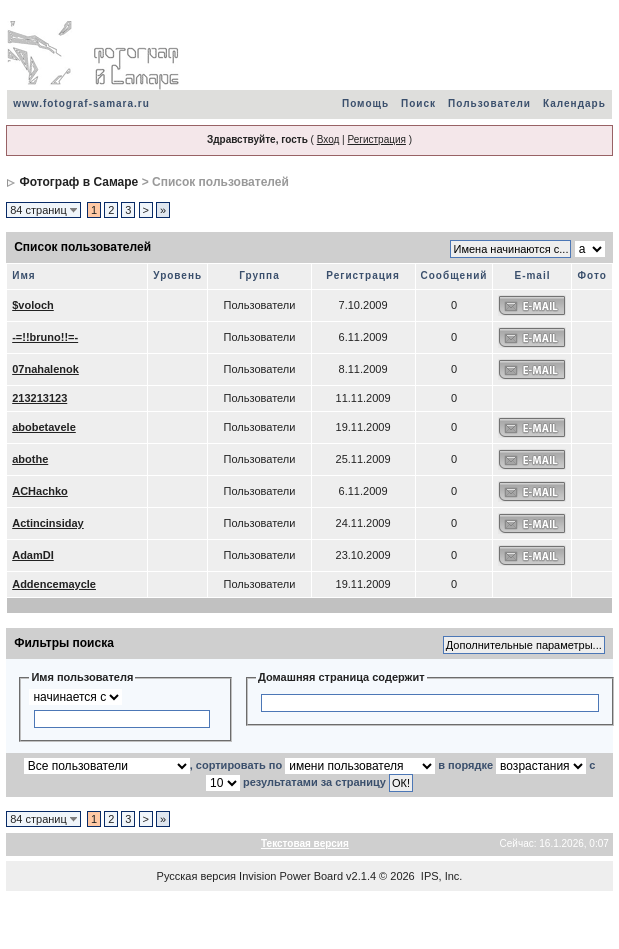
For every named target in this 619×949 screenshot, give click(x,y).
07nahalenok (45, 369)
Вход (328, 139)
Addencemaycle (54, 584)
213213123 (39, 398)
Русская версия (196, 876)
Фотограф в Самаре (79, 182)
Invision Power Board (291, 876)
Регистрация (376, 139)
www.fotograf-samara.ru (81, 103)
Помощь (365, 103)
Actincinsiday (48, 523)
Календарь (574, 103)
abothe (30, 459)
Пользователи (489, 103)
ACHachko (40, 491)
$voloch (33, 305)
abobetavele (44, 427)
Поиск (418, 103)
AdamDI (33, 555)
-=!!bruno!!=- (45, 337)
